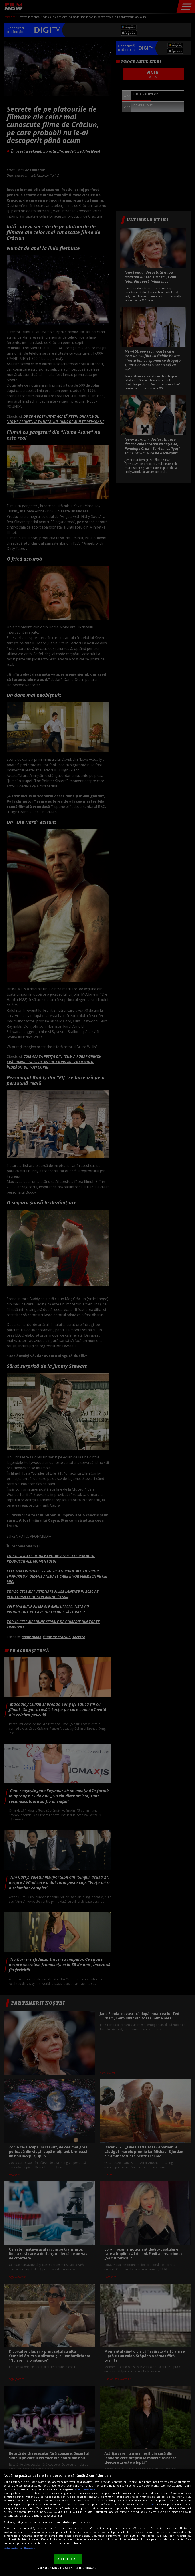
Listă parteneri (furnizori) (21, 2548)
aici (152, 2504)
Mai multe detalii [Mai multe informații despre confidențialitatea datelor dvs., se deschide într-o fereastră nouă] (86, 2489)
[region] (97, 2522)
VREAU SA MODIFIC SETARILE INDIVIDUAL (67, 2568)
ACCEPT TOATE (68, 2559)
